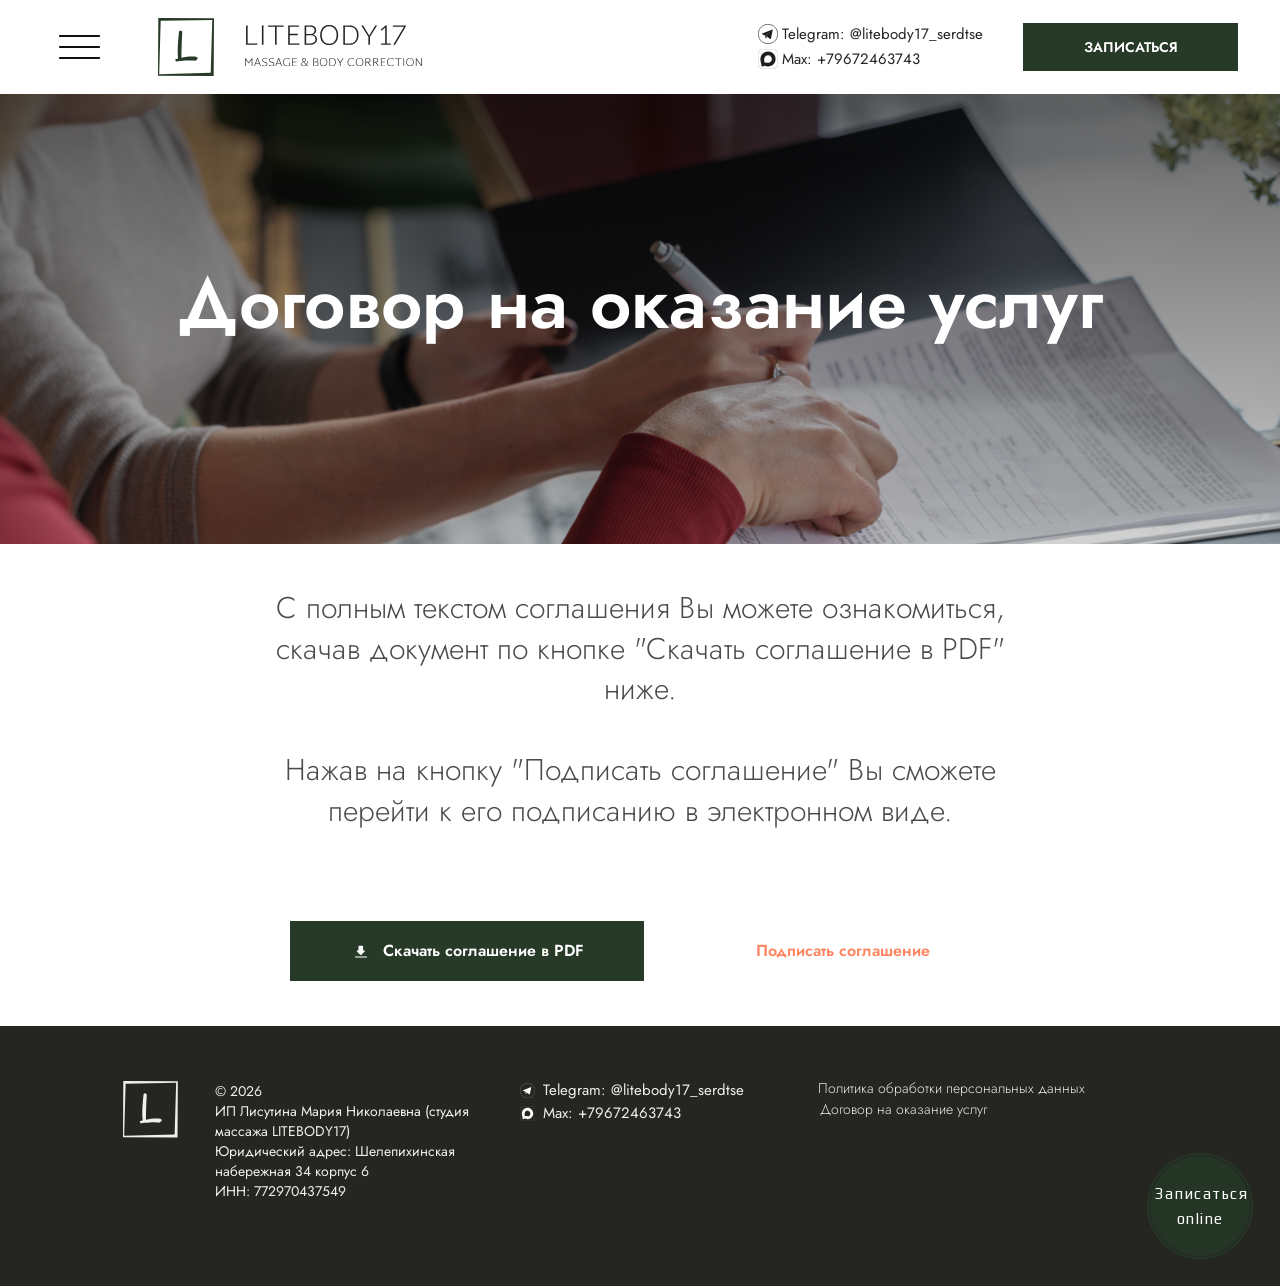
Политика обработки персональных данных (951, 1088)
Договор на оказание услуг (903, 1109)
